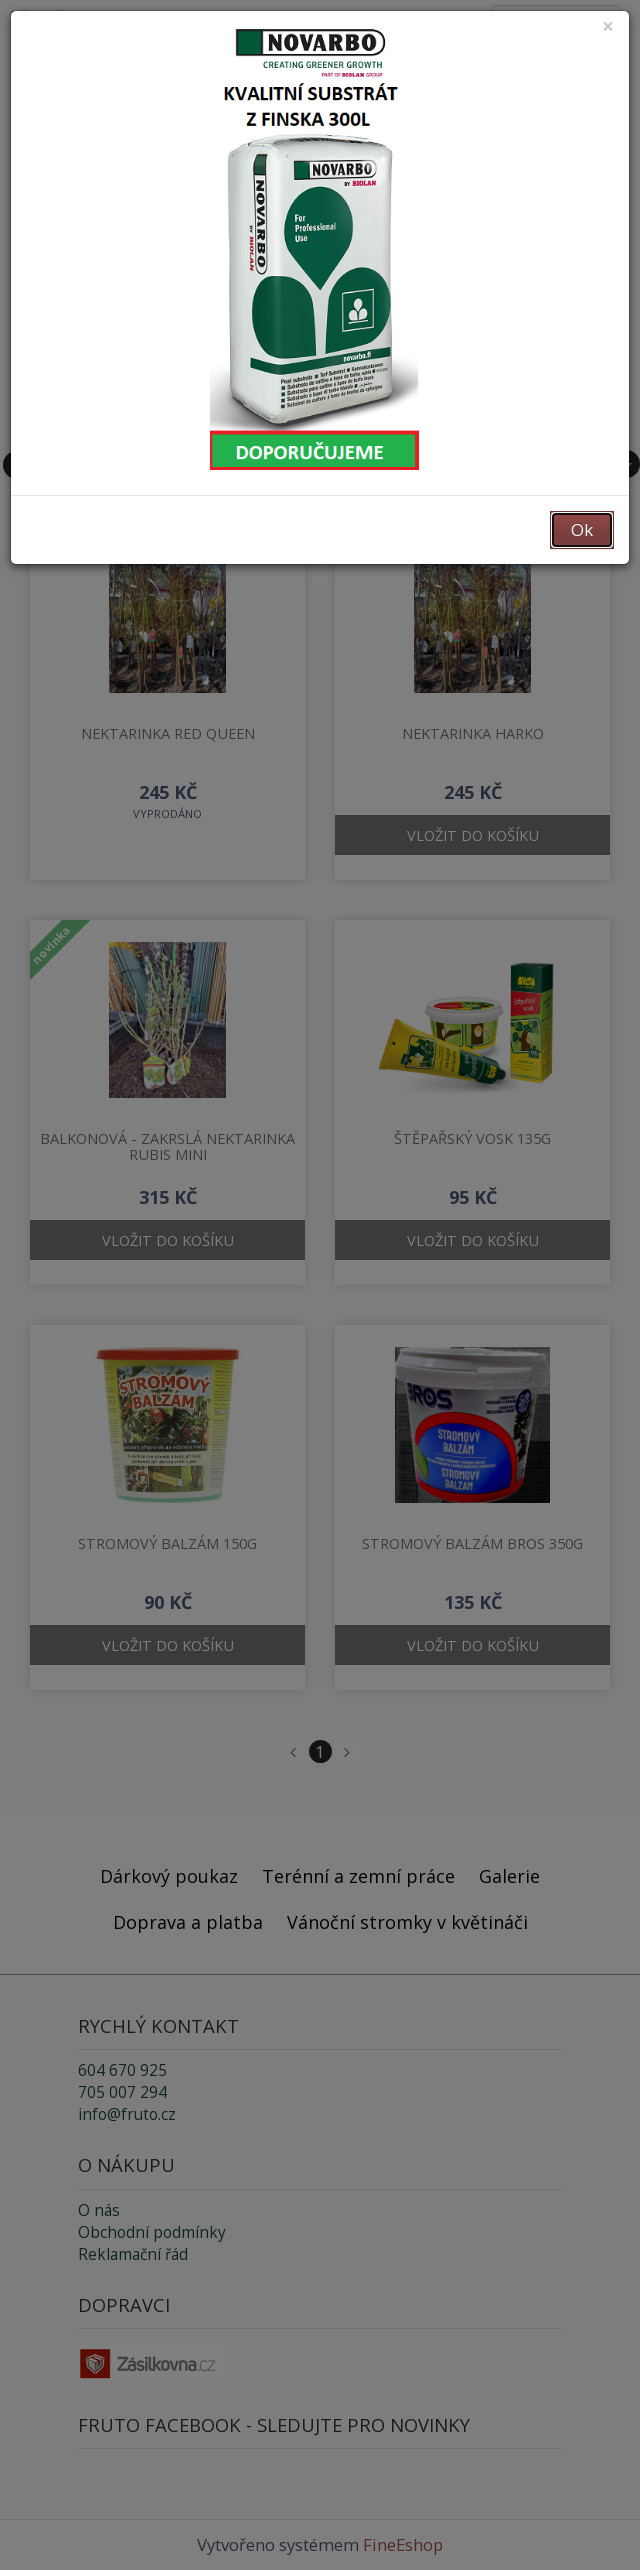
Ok (582, 529)
